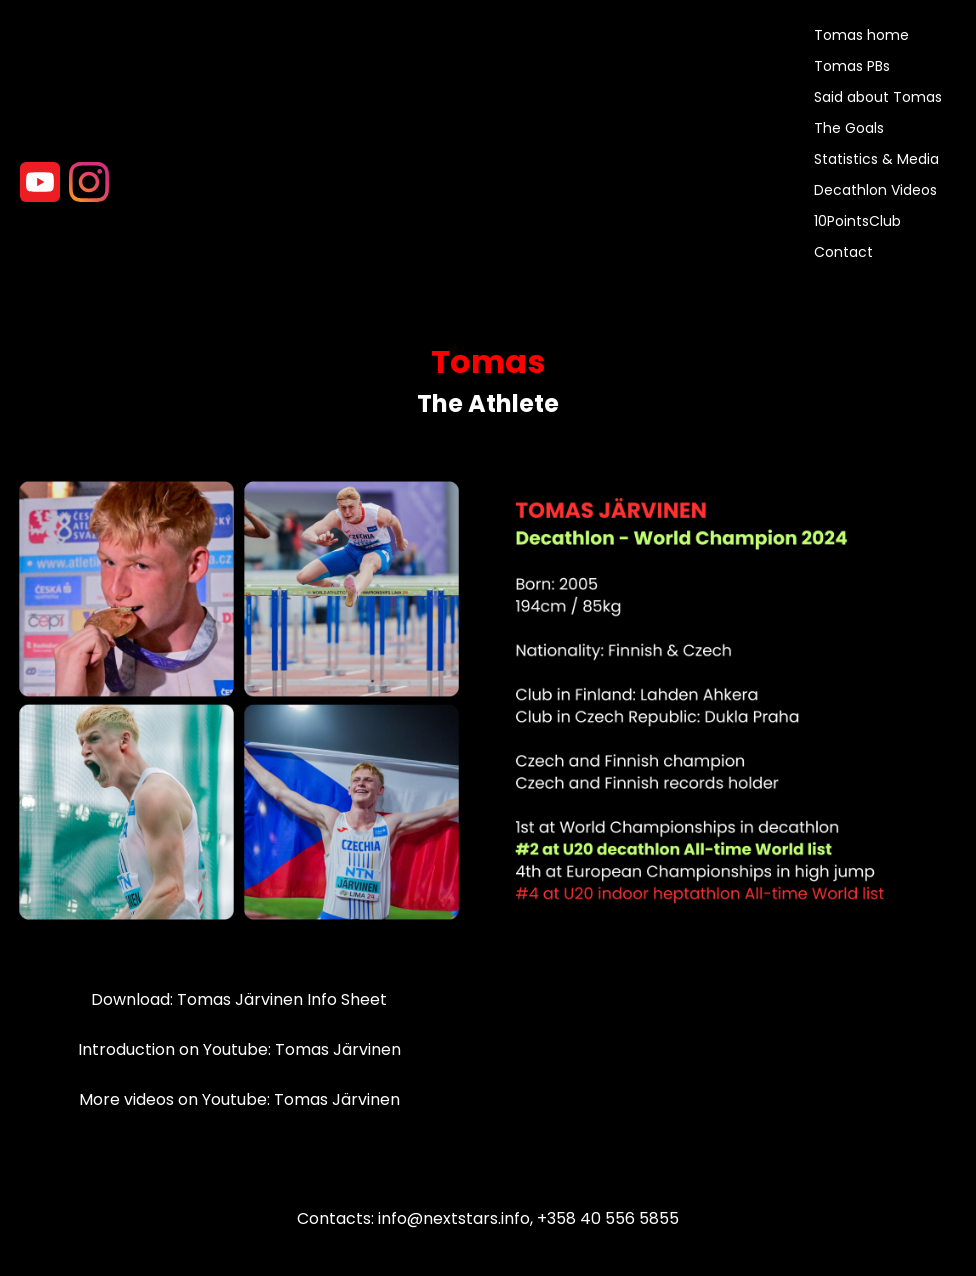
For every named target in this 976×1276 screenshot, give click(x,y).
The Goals (849, 128)
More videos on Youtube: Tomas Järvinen (239, 1099)
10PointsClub (857, 221)
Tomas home (861, 35)
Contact (843, 252)
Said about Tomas (878, 97)
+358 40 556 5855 (608, 1218)
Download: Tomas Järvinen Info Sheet (239, 999)
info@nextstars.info (454, 1218)
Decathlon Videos (875, 190)
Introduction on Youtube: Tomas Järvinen (239, 1049)
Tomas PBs (852, 66)
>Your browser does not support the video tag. (95, 111)
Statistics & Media (876, 159)
